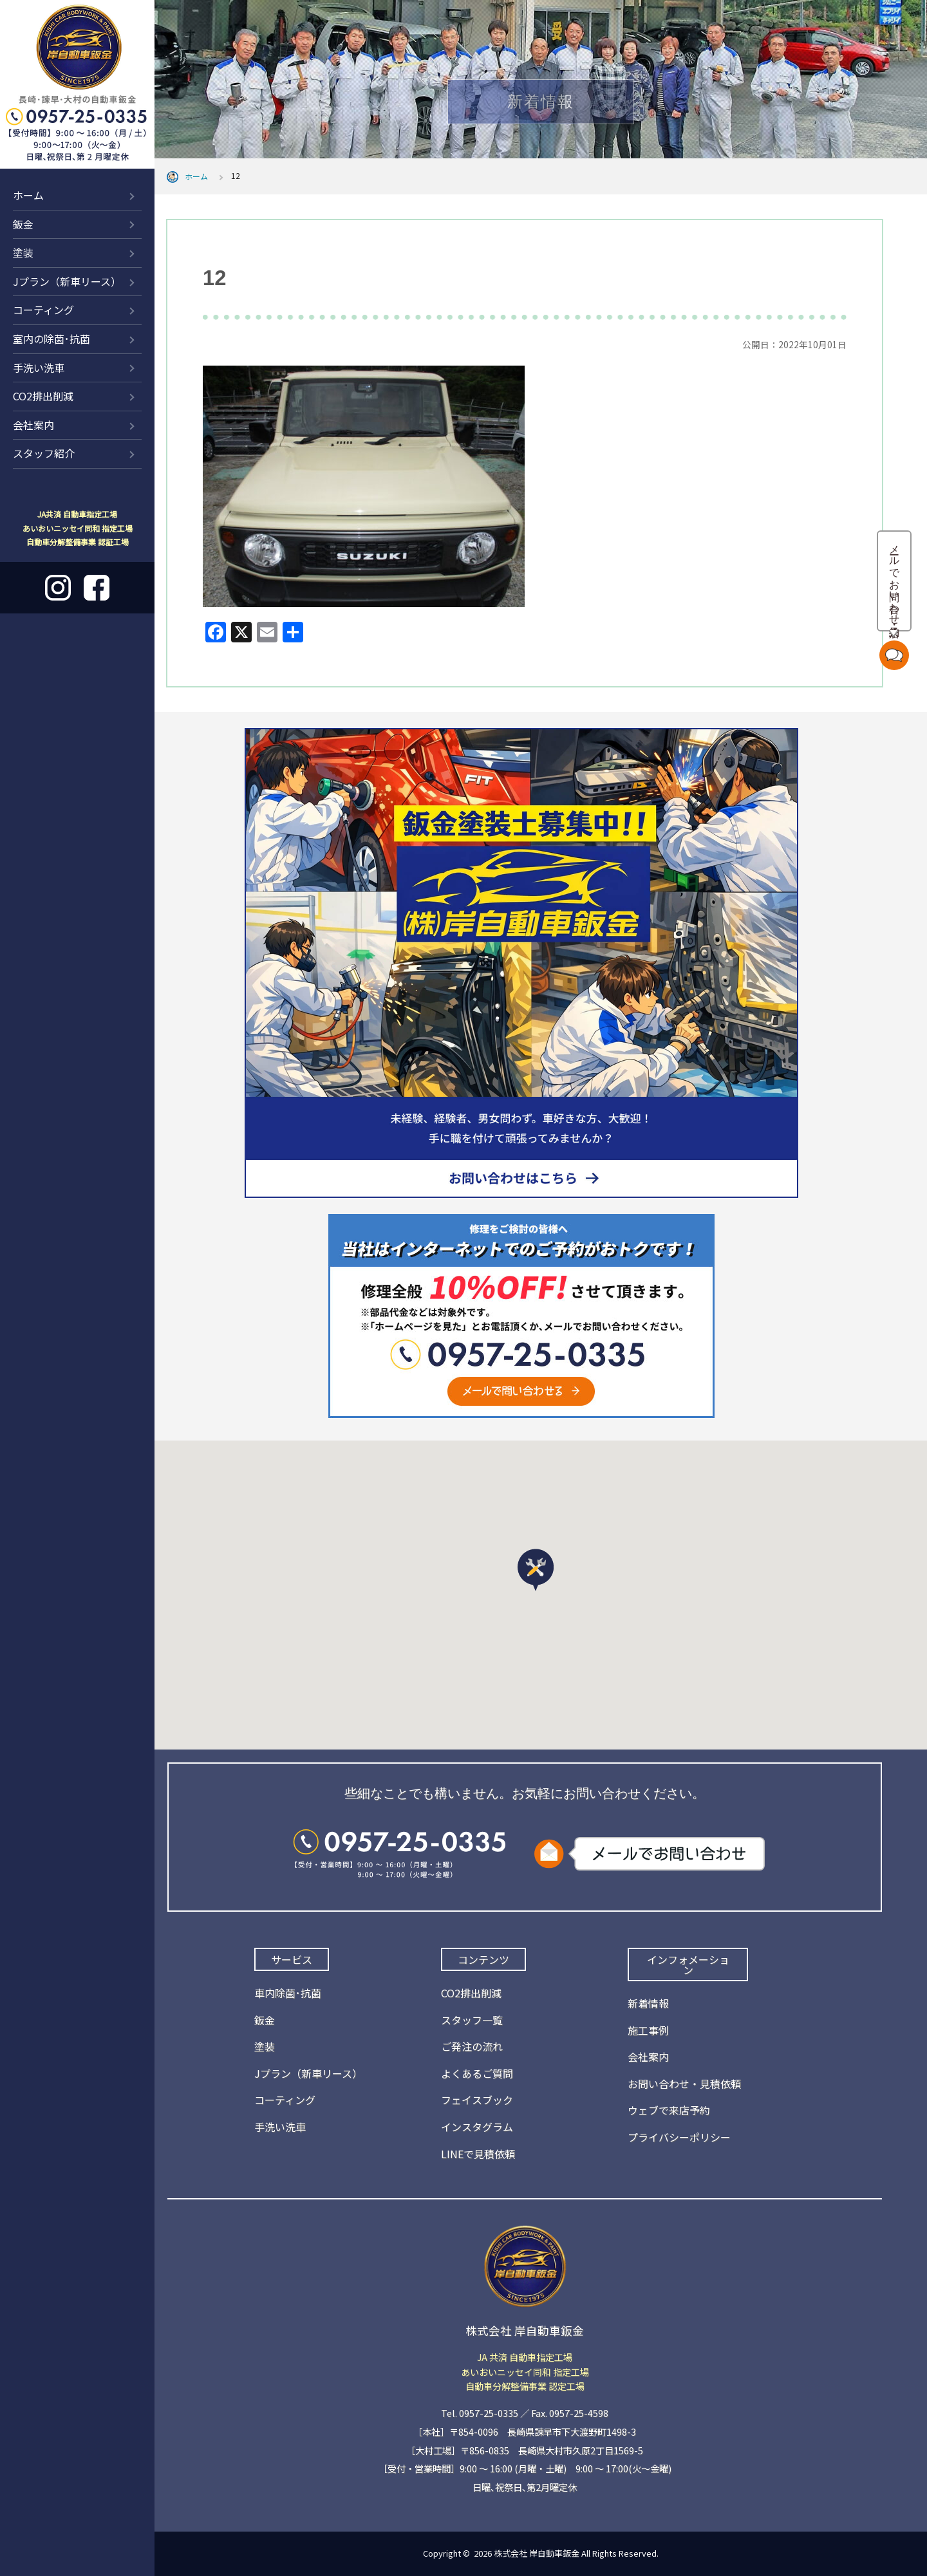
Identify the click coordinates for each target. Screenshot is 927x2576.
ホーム (28, 195)
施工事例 (648, 2030)
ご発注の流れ (472, 2046)
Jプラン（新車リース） (67, 281)
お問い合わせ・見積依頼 (684, 2083)
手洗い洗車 (38, 367)
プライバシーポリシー (679, 2137)
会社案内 (33, 425)
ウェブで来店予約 (669, 2110)
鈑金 (23, 224)
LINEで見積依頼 (478, 2153)
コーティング (43, 309)
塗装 (23, 252)
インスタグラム (477, 2126)
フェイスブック (477, 2099)
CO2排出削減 (43, 396)
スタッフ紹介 (44, 453)
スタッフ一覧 (472, 2020)
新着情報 (648, 2003)
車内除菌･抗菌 (287, 1993)
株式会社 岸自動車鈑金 (536, 2553)
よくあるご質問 (477, 2073)
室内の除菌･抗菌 (51, 338)
